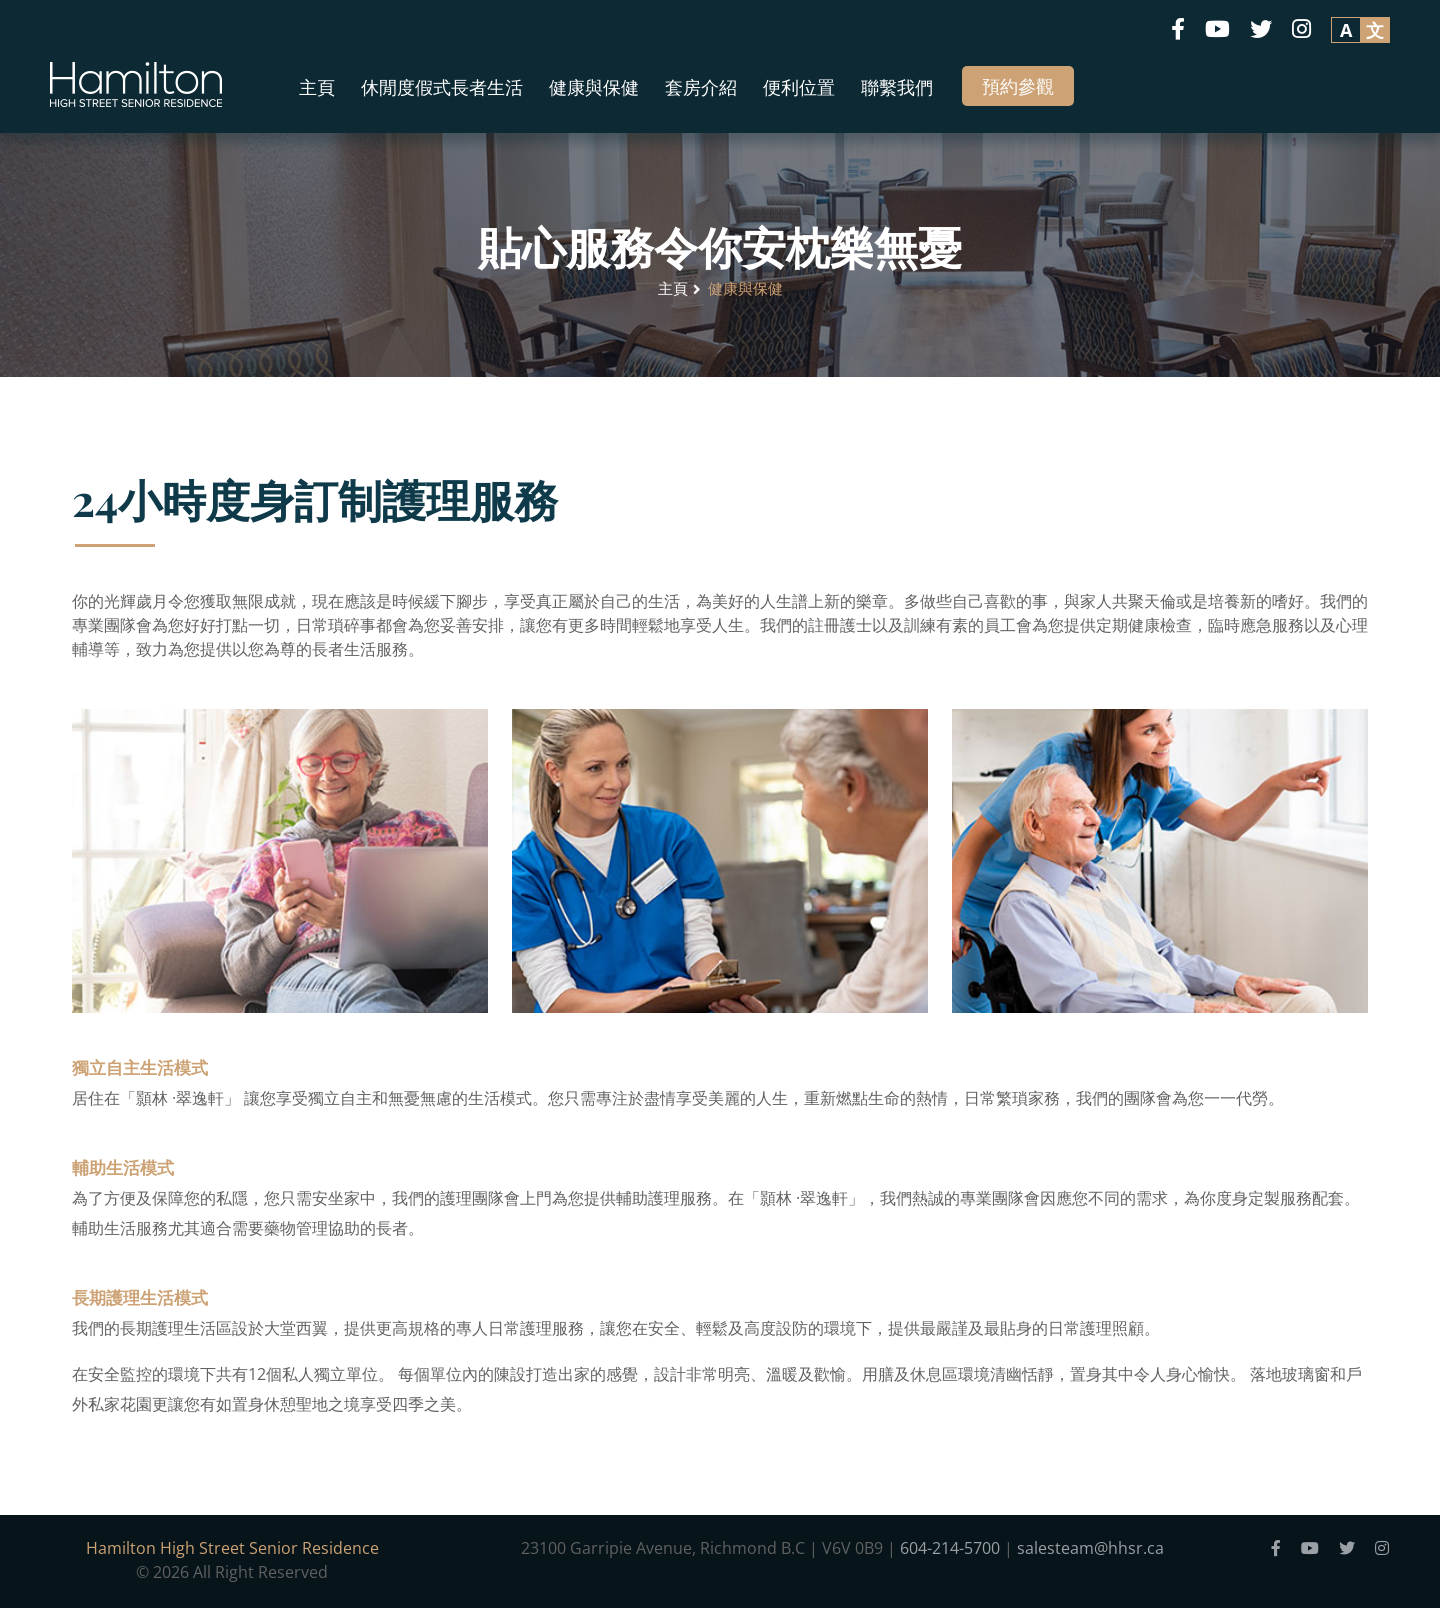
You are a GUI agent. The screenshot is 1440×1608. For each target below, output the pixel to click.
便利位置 (799, 87)
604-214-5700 (950, 1548)
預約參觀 (1018, 86)
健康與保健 (594, 87)
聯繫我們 (897, 87)
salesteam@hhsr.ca (1090, 1548)
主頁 (317, 87)
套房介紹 (701, 87)
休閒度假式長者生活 (442, 87)
